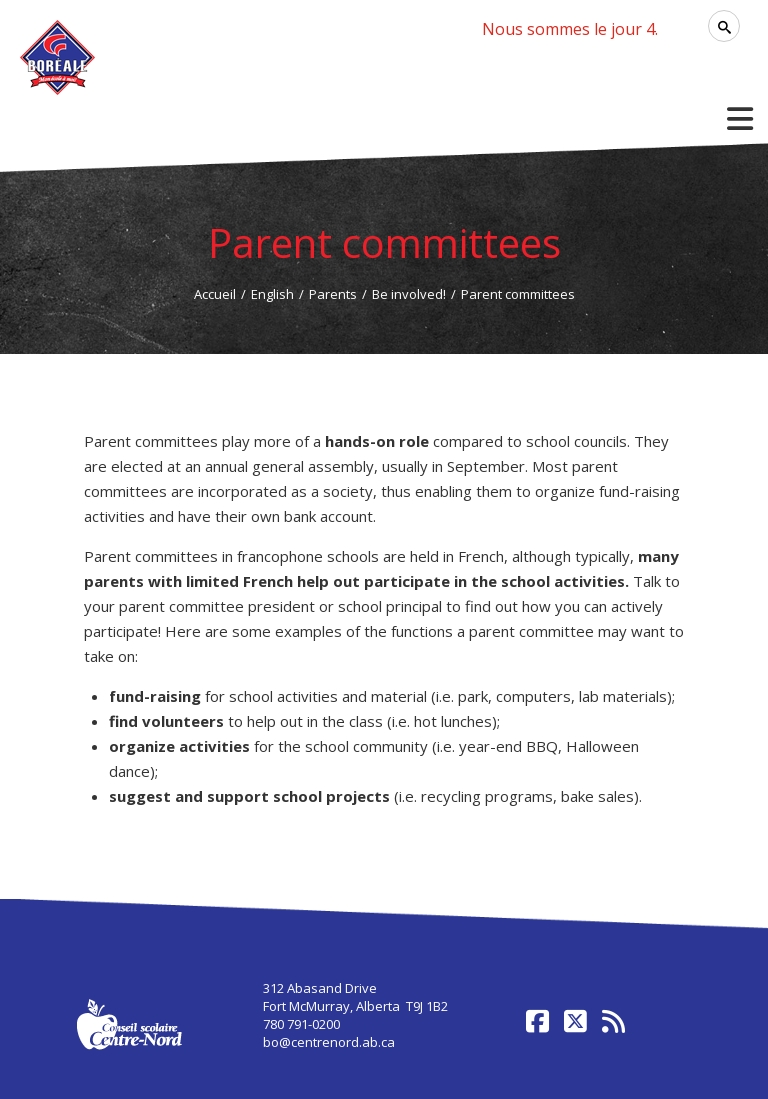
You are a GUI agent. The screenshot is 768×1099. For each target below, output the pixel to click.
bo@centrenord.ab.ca (329, 1042)
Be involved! (409, 294)
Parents (333, 294)
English (272, 294)
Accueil (215, 294)
